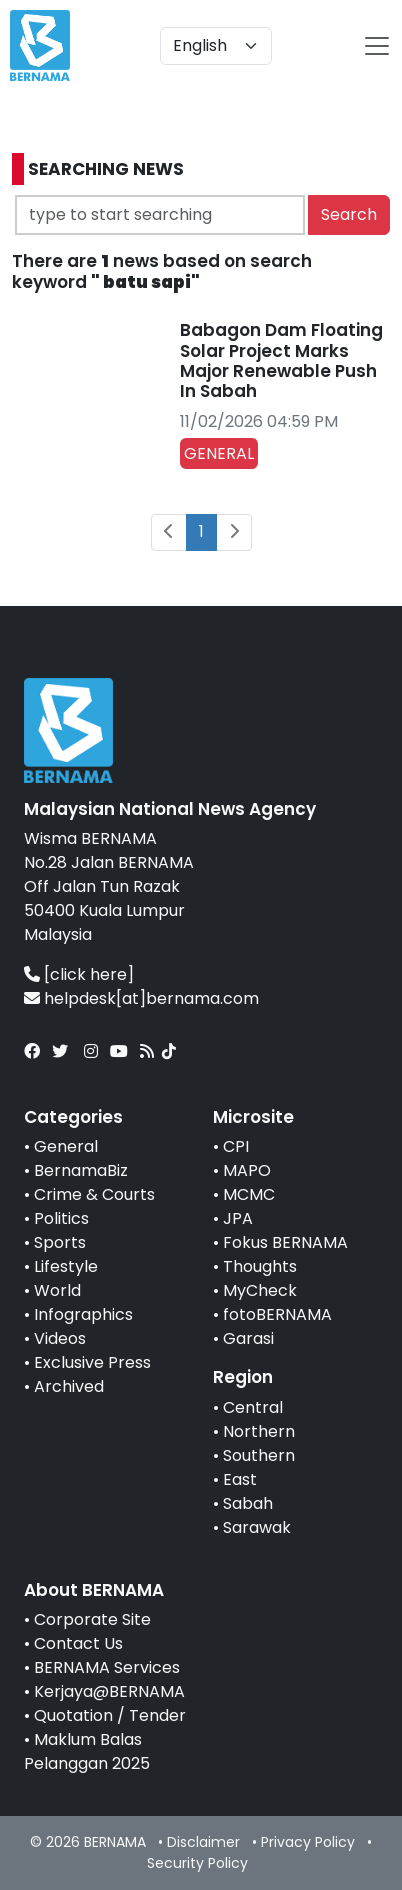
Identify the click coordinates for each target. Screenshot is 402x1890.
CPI (236, 1146)
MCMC (249, 1194)
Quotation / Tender (110, 1715)
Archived (69, 1386)
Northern (259, 1431)
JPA (238, 1218)
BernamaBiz (81, 1170)
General (66, 1146)
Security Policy (197, 1863)
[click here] (89, 974)
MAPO (247, 1170)
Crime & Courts (94, 1194)
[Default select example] (216, 46)
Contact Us (78, 1643)
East (240, 1479)
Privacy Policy (308, 1842)
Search (349, 214)
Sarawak (257, 1527)
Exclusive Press (92, 1362)
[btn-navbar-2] (377, 46)
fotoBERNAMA (277, 1314)
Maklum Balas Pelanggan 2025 (87, 1751)
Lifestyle (66, 1266)
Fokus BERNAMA (285, 1242)
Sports (60, 1242)
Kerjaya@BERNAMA (109, 1691)
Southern (259, 1455)
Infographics (83, 1314)
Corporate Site (92, 1619)
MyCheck (260, 1290)
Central (253, 1407)
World (57, 1290)
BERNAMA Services (107, 1667)
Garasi (248, 1338)
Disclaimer (203, 1842)
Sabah (248, 1503)
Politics (61, 1218)
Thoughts (260, 1266)
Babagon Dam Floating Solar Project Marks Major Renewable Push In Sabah (281, 360)
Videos (60, 1338)
